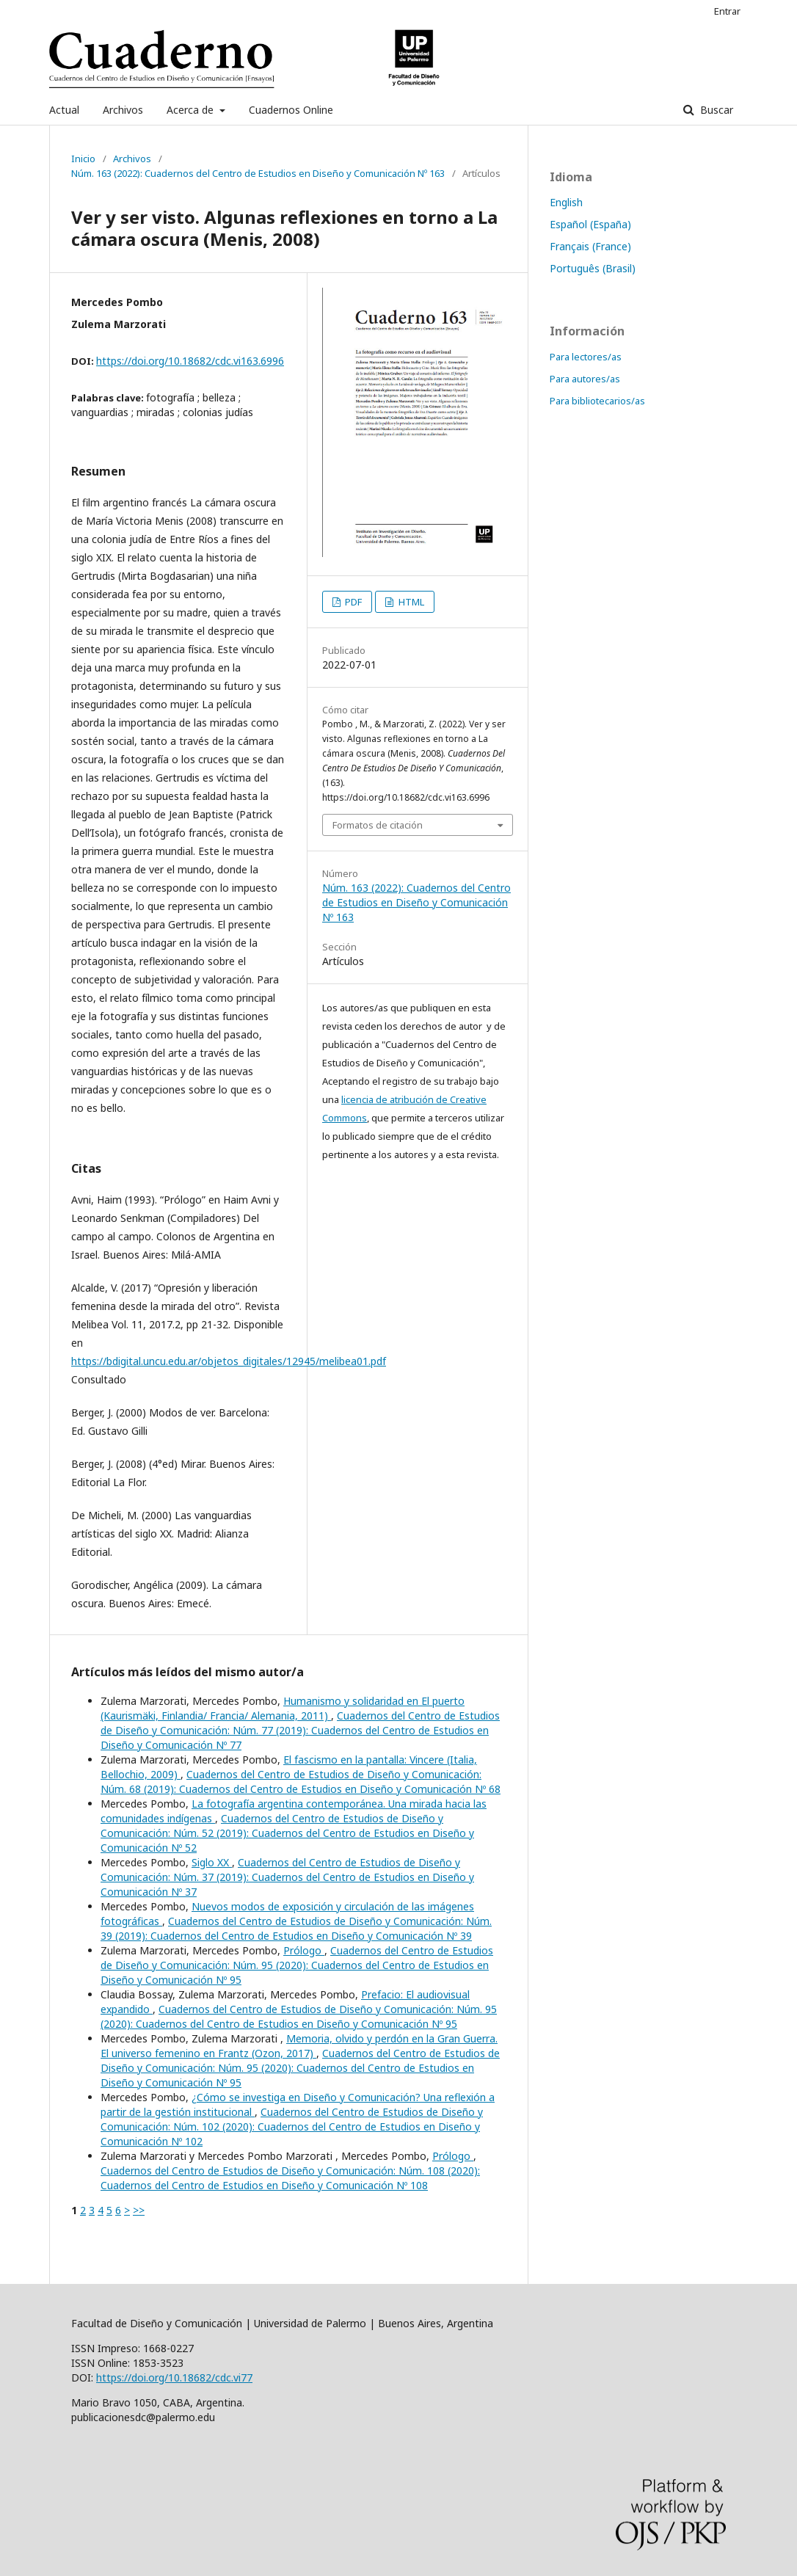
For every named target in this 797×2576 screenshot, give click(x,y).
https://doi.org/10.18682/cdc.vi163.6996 (190, 361)
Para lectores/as (586, 356)
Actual (64, 110)
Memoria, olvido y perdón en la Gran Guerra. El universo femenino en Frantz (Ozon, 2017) (299, 2045)
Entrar (727, 11)
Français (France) (590, 246)
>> (139, 2210)
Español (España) (590, 224)
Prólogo (303, 1950)
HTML (410, 601)
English (566, 202)
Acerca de (191, 110)
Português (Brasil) (593, 268)
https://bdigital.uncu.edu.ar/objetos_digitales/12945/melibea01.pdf (228, 1361)
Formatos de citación (377, 825)
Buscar (715, 110)
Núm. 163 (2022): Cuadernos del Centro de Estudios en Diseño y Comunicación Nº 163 (258, 173)
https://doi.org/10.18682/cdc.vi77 (174, 2377)
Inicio (83, 158)
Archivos (123, 110)
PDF (352, 601)
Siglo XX (212, 1862)
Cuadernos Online (291, 110)
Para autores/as (585, 378)
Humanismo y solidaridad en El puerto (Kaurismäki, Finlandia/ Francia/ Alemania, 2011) (283, 1708)
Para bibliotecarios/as (597, 400)
